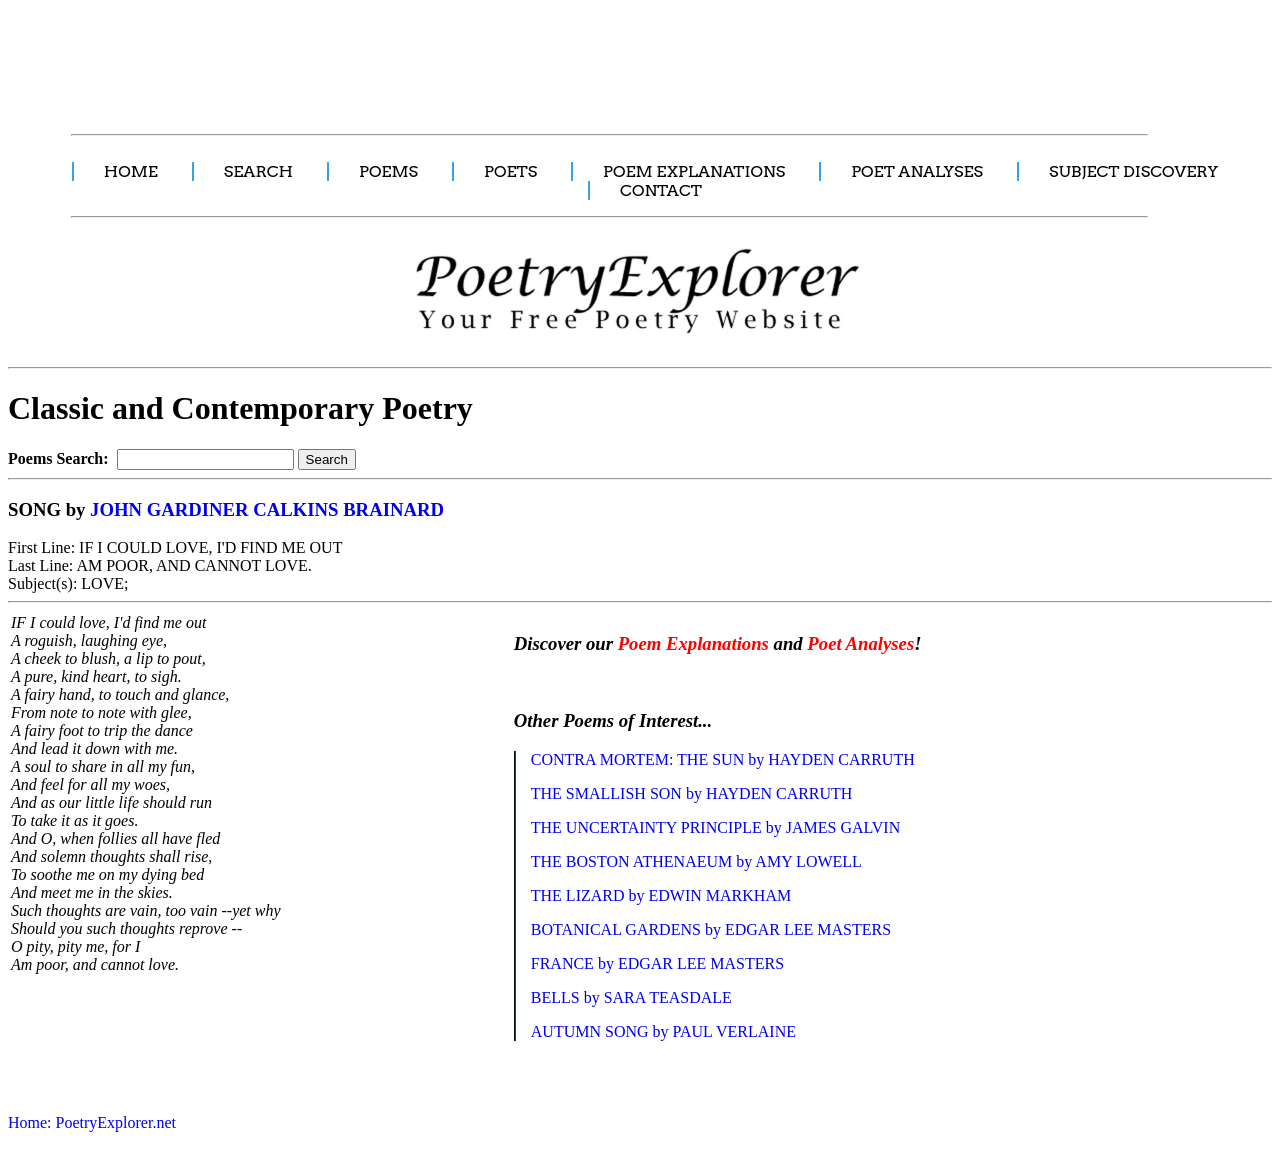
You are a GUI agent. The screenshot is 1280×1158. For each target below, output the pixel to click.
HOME (131, 171)
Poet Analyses (860, 643)
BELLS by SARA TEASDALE (631, 997)
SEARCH (258, 171)
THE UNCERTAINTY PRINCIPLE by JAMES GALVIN (715, 827)
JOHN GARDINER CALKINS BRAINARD (267, 509)
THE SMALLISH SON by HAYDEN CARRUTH (692, 793)
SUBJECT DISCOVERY (1133, 171)
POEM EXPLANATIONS (694, 171)
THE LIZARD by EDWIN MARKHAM (661, 895)
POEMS (388, 171)
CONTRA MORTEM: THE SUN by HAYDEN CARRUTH (723, 759)
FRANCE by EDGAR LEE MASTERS (657, 963)
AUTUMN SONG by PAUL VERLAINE (663, 1031)
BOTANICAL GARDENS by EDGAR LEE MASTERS (711, 929)
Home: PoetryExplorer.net (92, 1122)
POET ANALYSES (917, 171)
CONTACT (661, 190)
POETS (510, 171)
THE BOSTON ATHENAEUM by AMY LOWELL (696, 861)
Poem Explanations (693, 643)
